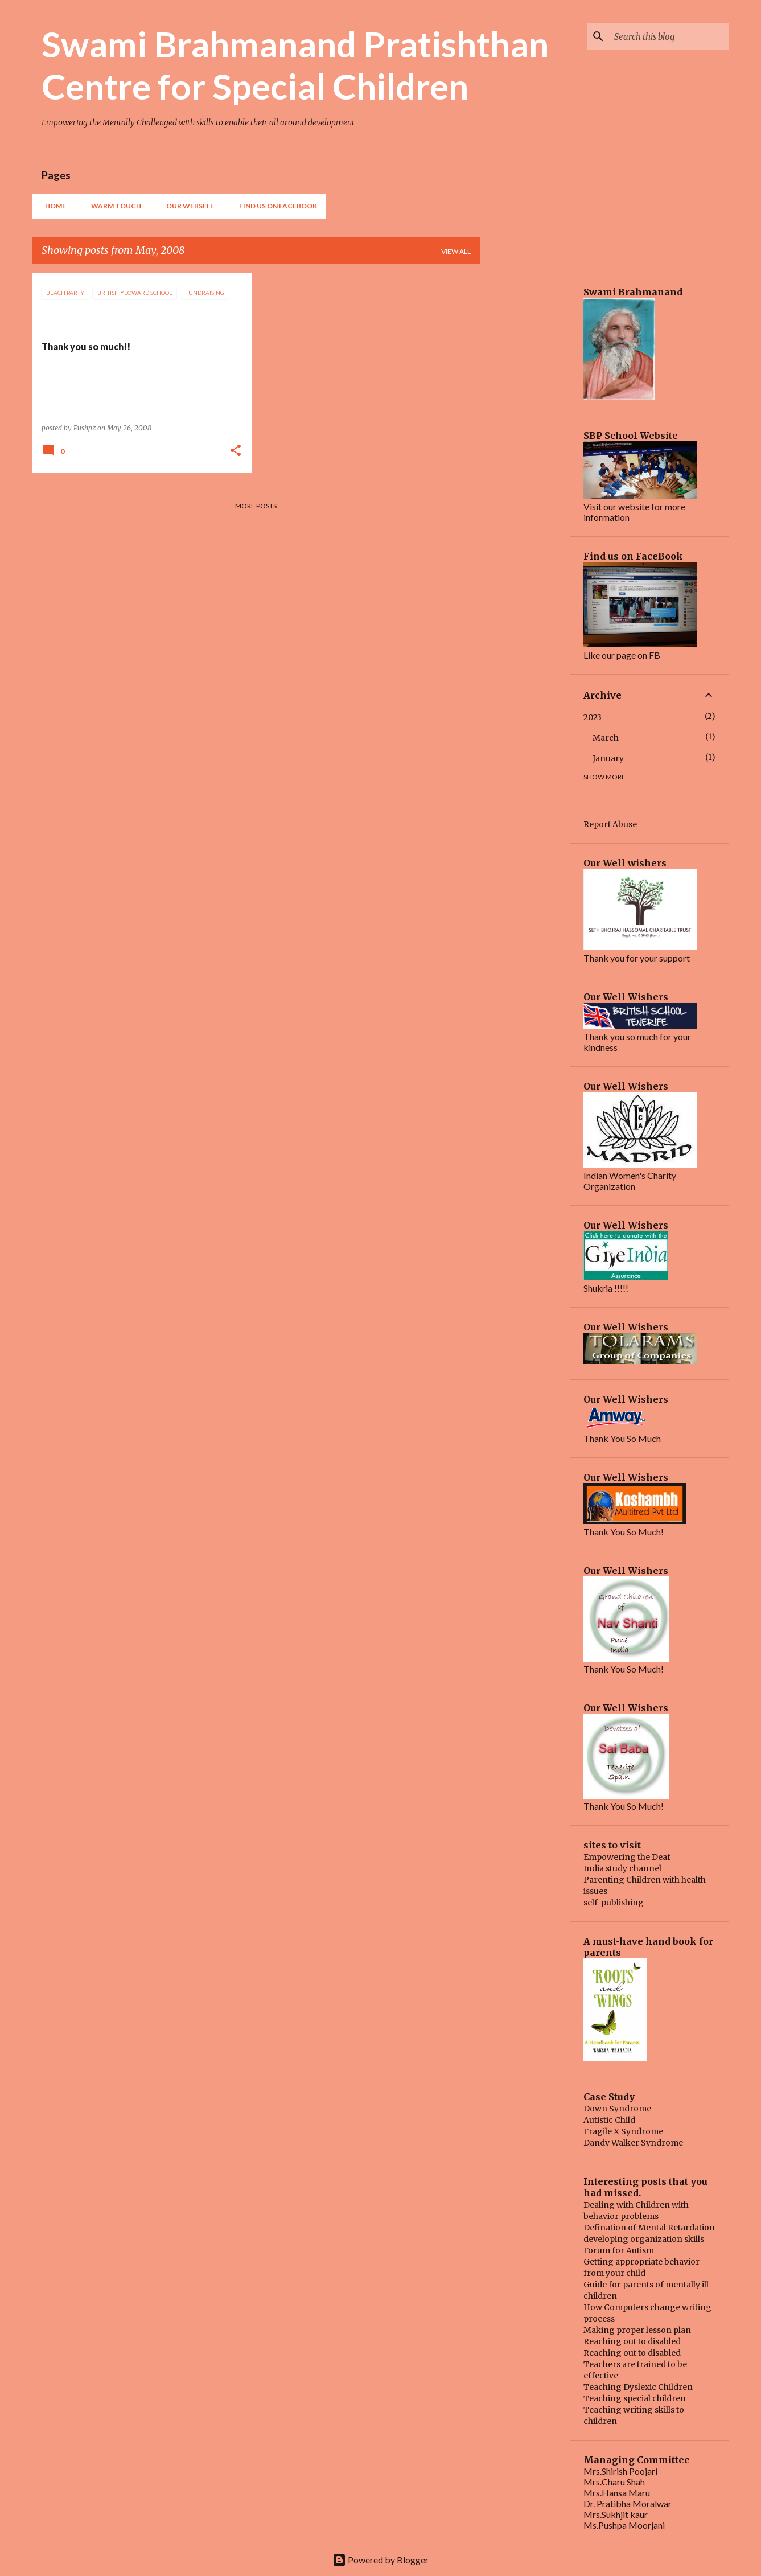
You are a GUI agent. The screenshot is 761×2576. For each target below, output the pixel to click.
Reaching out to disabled (632, 2341)
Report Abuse (610, 824)
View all (456, 251)
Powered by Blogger (380, 2559)
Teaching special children (634, 2398)
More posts (256, 506)
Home (52, 206)
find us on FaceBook (275, 206)
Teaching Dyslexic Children (638, 2387)
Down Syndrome (617, 2108)
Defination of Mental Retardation (649, 2227)
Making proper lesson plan (637, 2330)
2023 (592, 717)
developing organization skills (643, 2239)
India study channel (622, 1868)
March (606, 738)
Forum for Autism (618, 2250)
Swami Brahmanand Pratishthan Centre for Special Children (295, 65)
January (608, 758)
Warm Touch (113, 206)
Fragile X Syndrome (623, 2131)
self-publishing (613, 1902)
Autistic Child (609, 2120)
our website (187, 206)
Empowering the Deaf (626, 1857)
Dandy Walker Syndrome (633, 2143)
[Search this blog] (669, 36)
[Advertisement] (524, 443)
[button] (235, 451)
